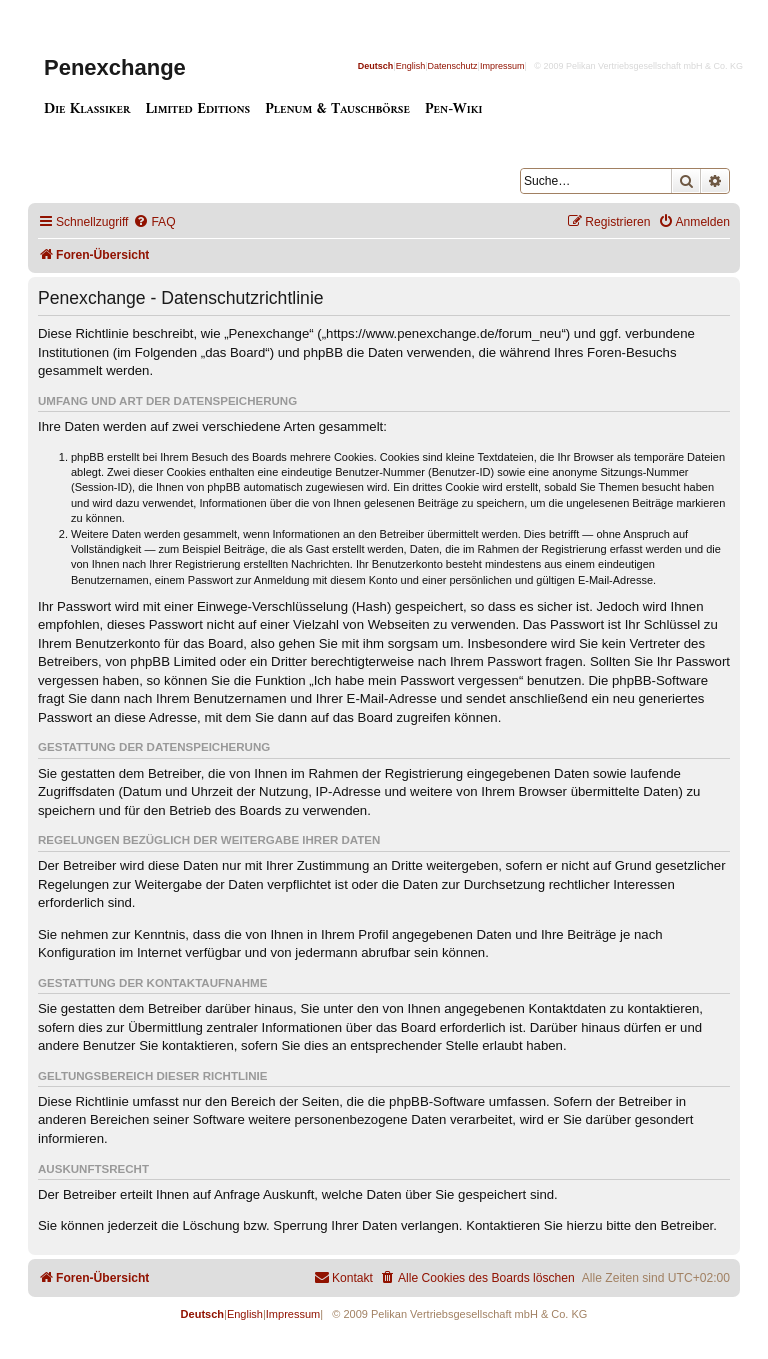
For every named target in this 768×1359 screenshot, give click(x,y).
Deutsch (376, 66)
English (411, 66)
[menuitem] (154, 222)
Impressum (502, 66)
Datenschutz (453, 66)
